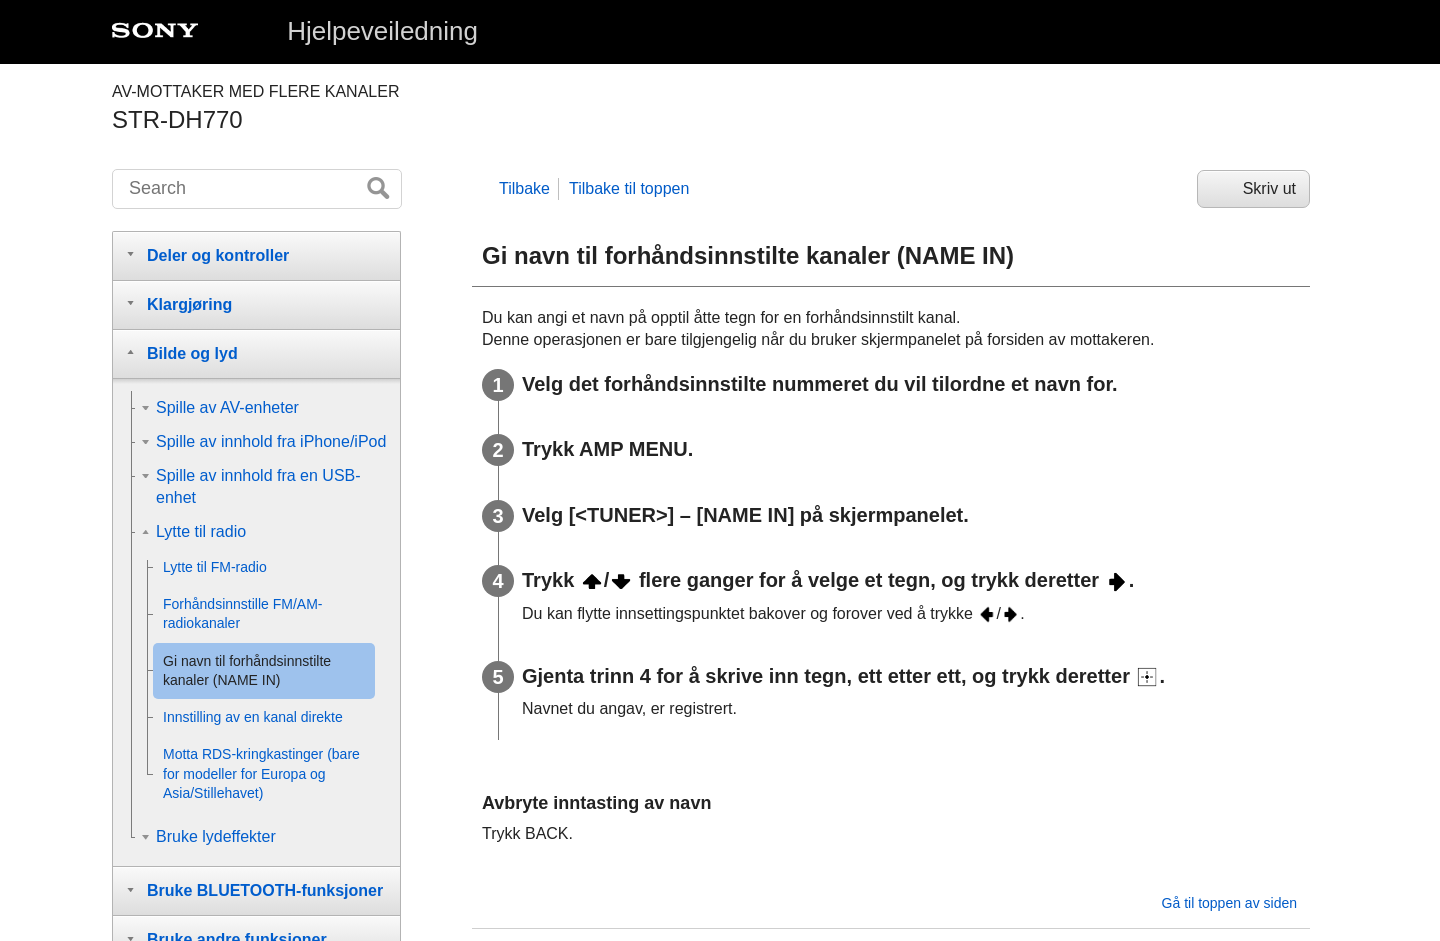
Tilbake (524, 188)
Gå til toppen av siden (1229, 903)
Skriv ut (1269, 188)
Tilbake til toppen (629, 188)
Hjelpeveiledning (382, 31)
